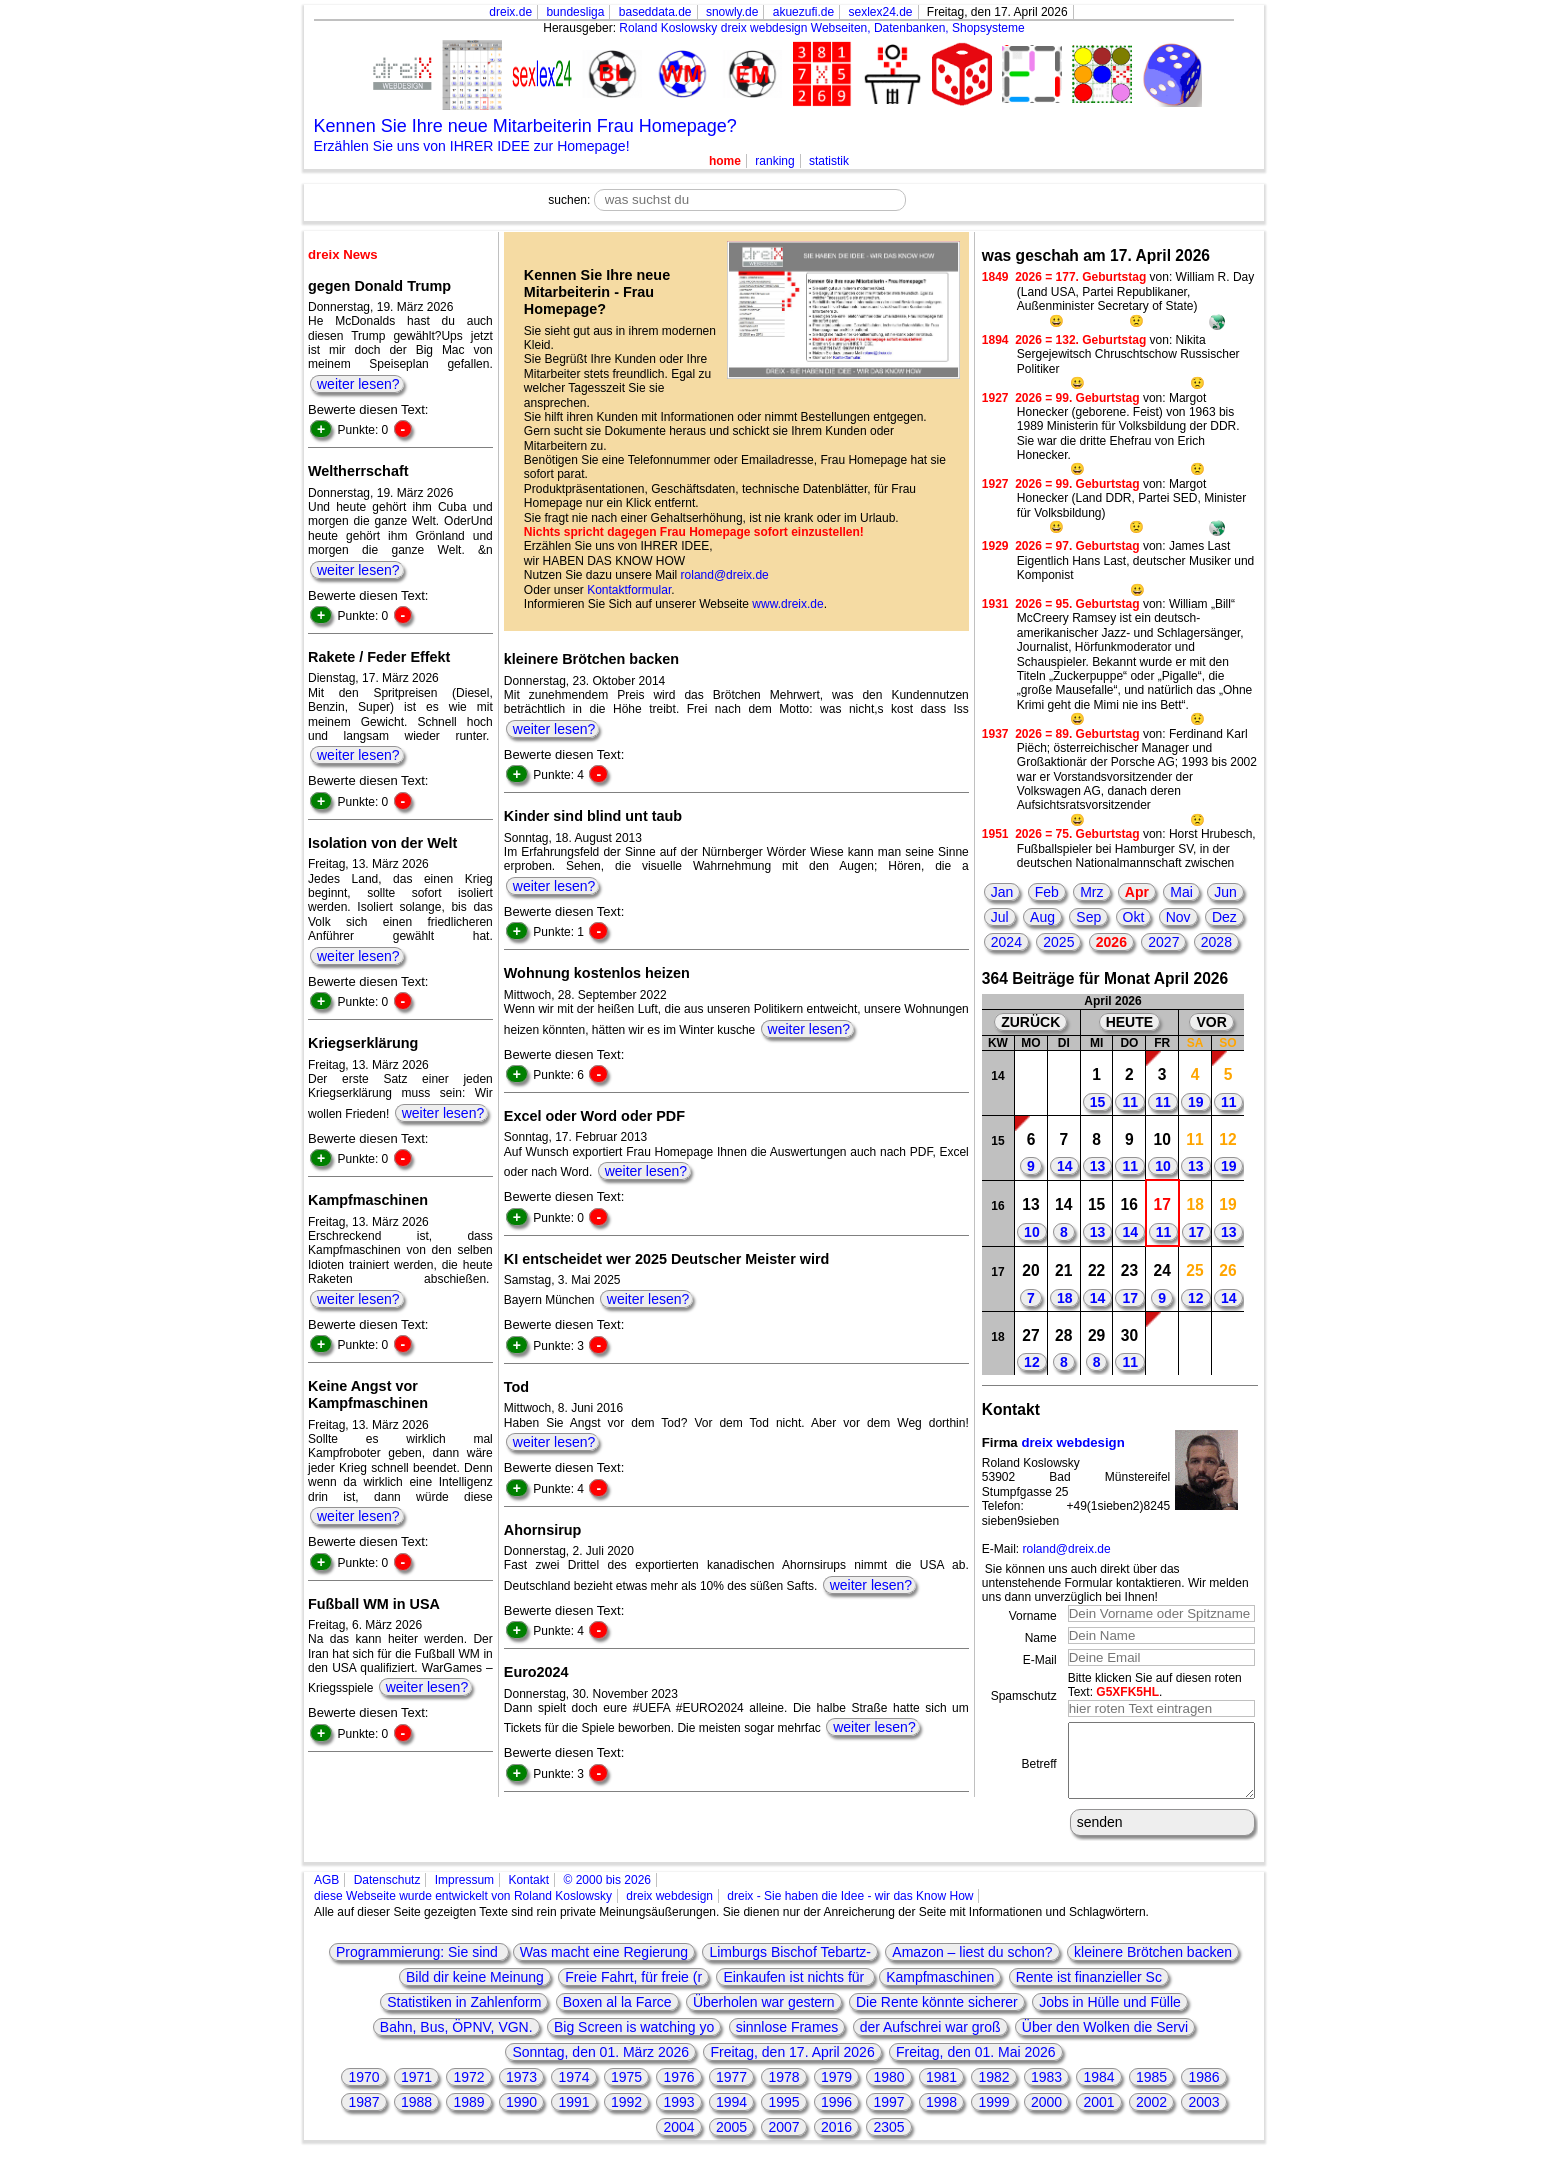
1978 (783, 2092)
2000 (1046, 2117)
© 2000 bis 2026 (607, 1895)
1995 (783, 2117)
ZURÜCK (1030, 1022)
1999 (993, 2117)
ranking (774, 161)
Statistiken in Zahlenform (464, 2017)
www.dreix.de (787, 604)
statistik (829, 161)
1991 (573, 2117)
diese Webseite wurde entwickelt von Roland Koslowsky (463, 1911)
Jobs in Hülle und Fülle (1110, 2017)
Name (1041, 1638)
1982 (993, 2092)
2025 (1058, 942)
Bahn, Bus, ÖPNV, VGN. (456, 2042)
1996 (836, 2117)
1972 (468, 2092)
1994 (731, 2117)
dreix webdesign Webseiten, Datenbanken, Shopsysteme (873, 28)
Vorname (1033, 1616)
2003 (1203, 2117)
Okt (1134, 917)
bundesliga (575, 12)
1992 (626, 2117)
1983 (1046, 2092)
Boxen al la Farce (617, 2017)
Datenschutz (387, 1895)
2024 (1006, 942)
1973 (521, 2092)
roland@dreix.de (725, 575)
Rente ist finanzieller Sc (1089, 1992)
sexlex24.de (880, 12)
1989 (468, 2117)
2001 (1098, 2117)
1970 (363, 2092)
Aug (1042, 917)
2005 (731, 2142)
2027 (1163, 942)
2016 (836, 2142)
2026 (1111, 942)
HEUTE (1129, 1022)
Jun (1225, 892)
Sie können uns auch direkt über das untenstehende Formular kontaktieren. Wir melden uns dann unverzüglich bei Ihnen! (1115, 1583)
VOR (1211, 1022)
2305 (888, 2142)
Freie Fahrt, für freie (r (633, 1992)
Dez (1224, 917)
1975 (626, 2092)
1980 (888, 2092)
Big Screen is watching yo (634, 2042)
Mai (1181, 892)
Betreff (1039, 1772)
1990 (521, 2117)
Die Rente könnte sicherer (937, 2017)
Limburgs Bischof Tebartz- (790, 1967)
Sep (1088, 917)
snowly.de (732, 12)
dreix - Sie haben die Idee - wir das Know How (850, 1911)
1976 (678, 2092)
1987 (363, 2117)
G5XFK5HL (1127, 1692)
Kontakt (528, 1895)
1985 (1151, 2092)
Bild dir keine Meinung (475, 1992)
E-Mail (1040, 1660)
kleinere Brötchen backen (1153, 1967)
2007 (783, 2142)
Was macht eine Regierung (604, 1967)
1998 (941, 2117)
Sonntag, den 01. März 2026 (600, 2067)
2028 (1216, 942)
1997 (888, 2117)
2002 (1151, 2117)
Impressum (464, 1895)
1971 (416, 2092)
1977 (731, 2092)
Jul (1000, 917)
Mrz (1091, 892)
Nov (1178, 917)
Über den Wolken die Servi (1105, 2042)
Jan (1002, 892)
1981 (941, 2092)
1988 (416, 2117)
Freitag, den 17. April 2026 (792, 2067)
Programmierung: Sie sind (419, 1967)
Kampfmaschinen (940, 1992)
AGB (326, 1895)
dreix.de (510, 12)
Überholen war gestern (764, 2017)
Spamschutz (1024, 1696)
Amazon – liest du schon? (972, 1967)
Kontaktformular (629, 590)
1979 (836, 2092)
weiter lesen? (358, 384)
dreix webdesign (1072, 1442)
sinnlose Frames (787, 2042)
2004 (678, 2142)
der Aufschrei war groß (930, 2042)
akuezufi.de (803, 12)
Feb (1047, 892)
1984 (1098, 2092)
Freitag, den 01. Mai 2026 (976, 2067)
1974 (573, 2092)
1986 (1203, 2092)
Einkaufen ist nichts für (795, 1992)
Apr (1137, 892)
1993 (678, 2117)
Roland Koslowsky (668, 28)
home (725, 161)
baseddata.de (655, 12)
